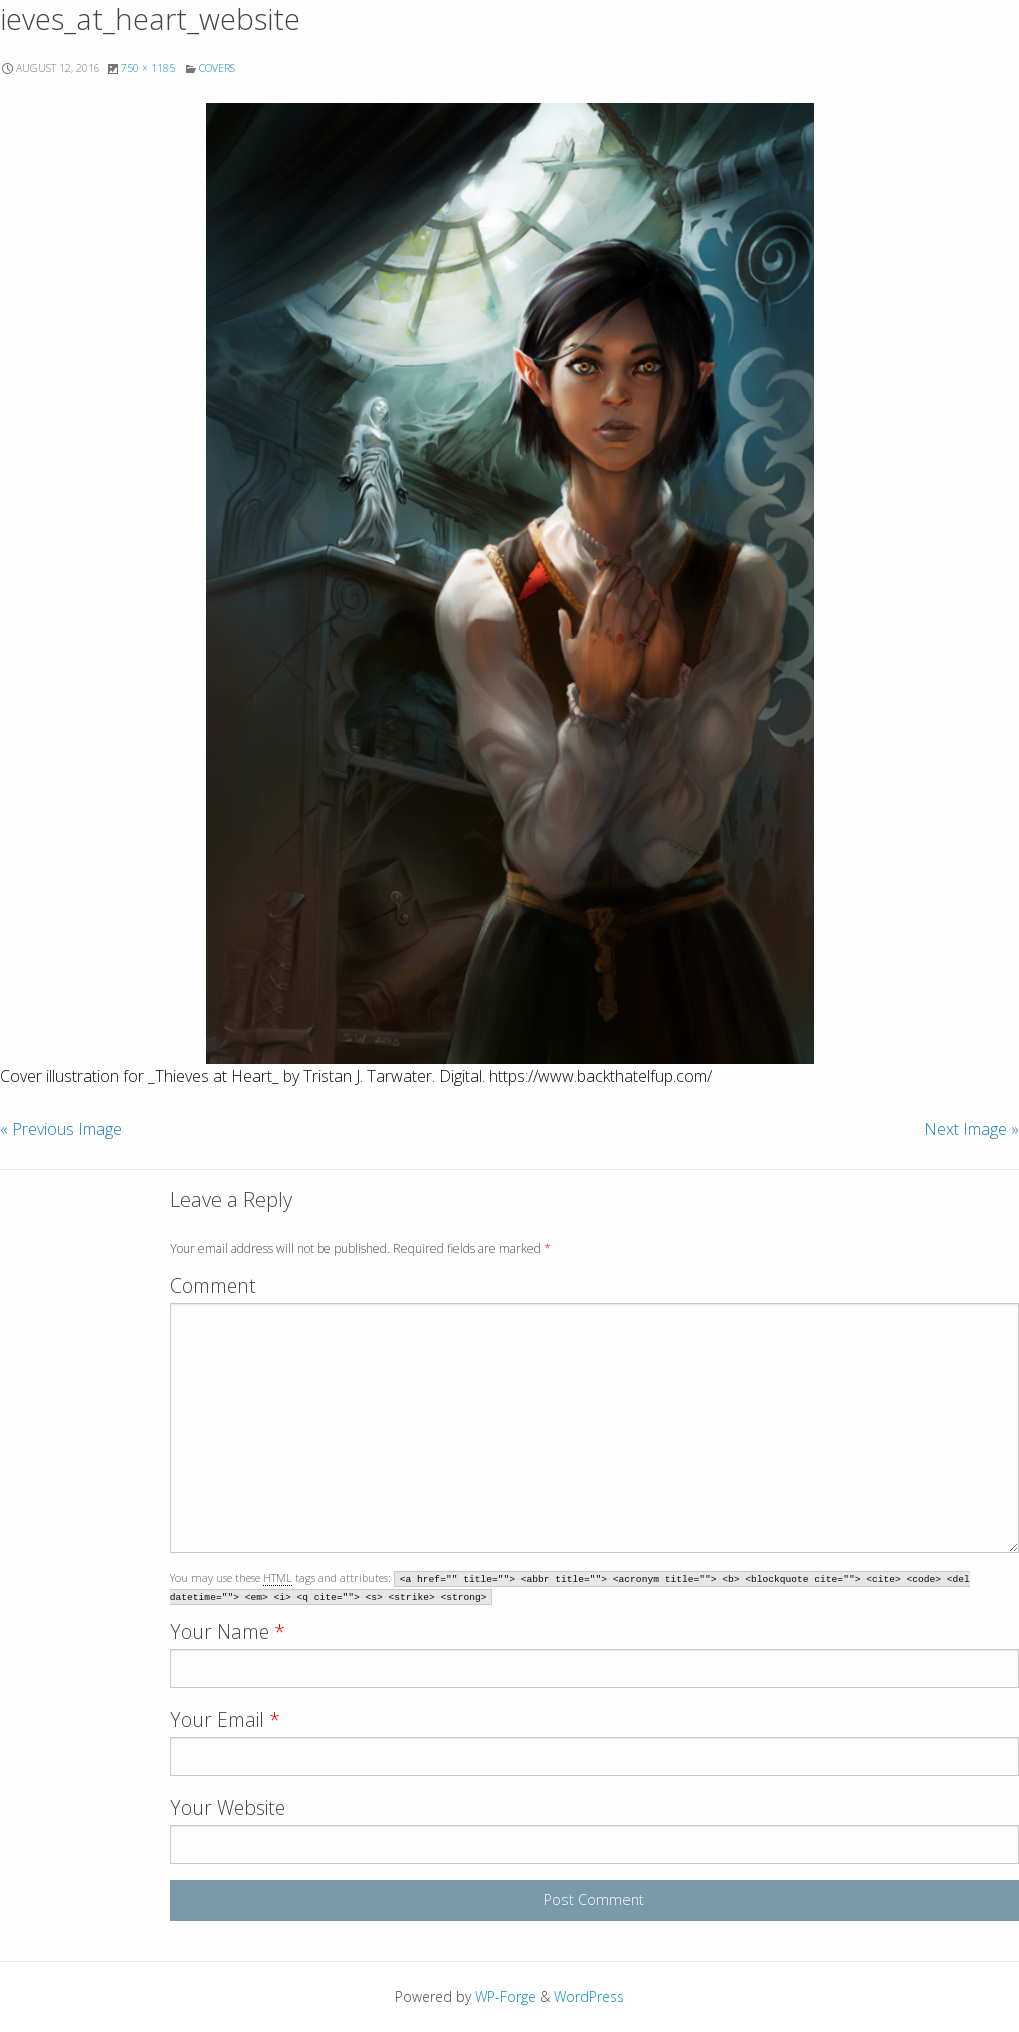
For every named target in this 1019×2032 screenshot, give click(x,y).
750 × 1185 (148, 68)
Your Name (227, 1631)
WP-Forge (505, 1996)
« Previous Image (61, 1129)
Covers (217, 68)
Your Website (227, 1807)
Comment (213, 1285)
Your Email (225, 1719)
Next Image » (971, 1129)
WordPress (589, 1996)
